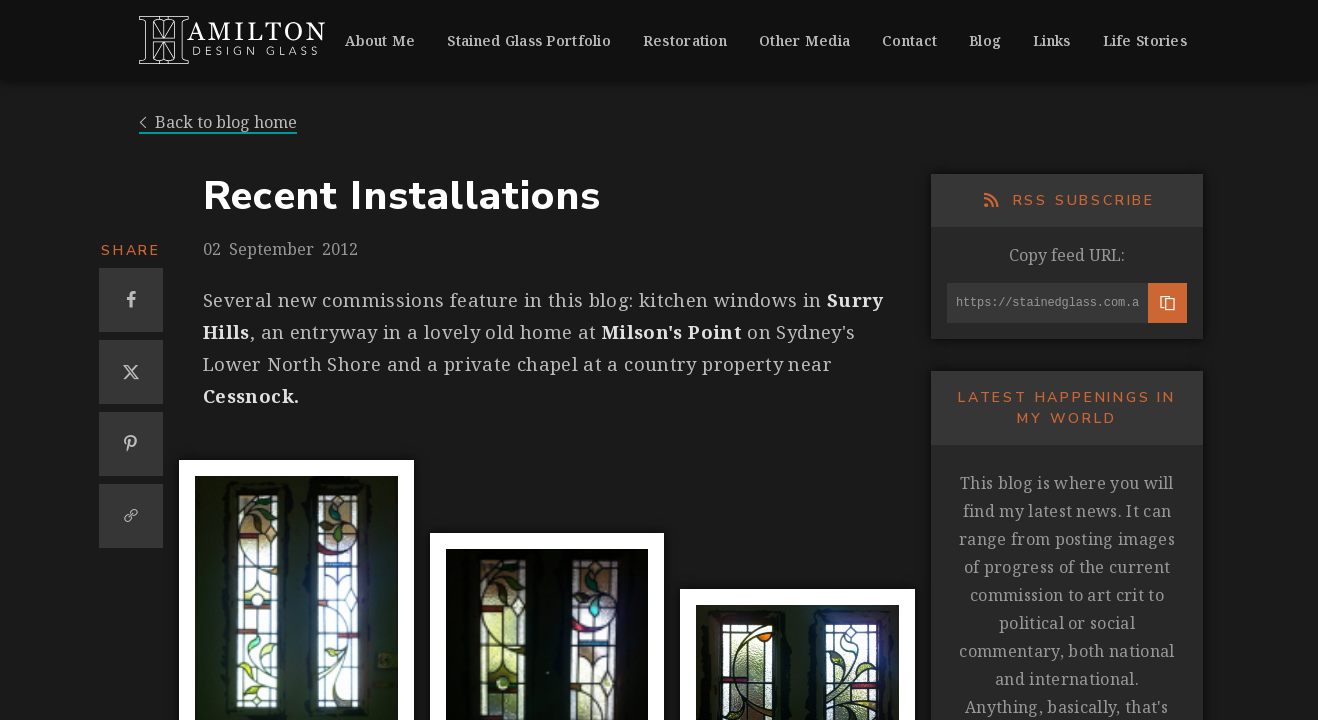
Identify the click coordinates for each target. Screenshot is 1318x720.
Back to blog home (218, 122)
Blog (985, 40)
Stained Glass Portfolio (528, 40)
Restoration (685, 40)
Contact (909, 40)
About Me (380, 40)
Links (1051, 40)
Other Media (804, 40)
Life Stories (1145, 40)
